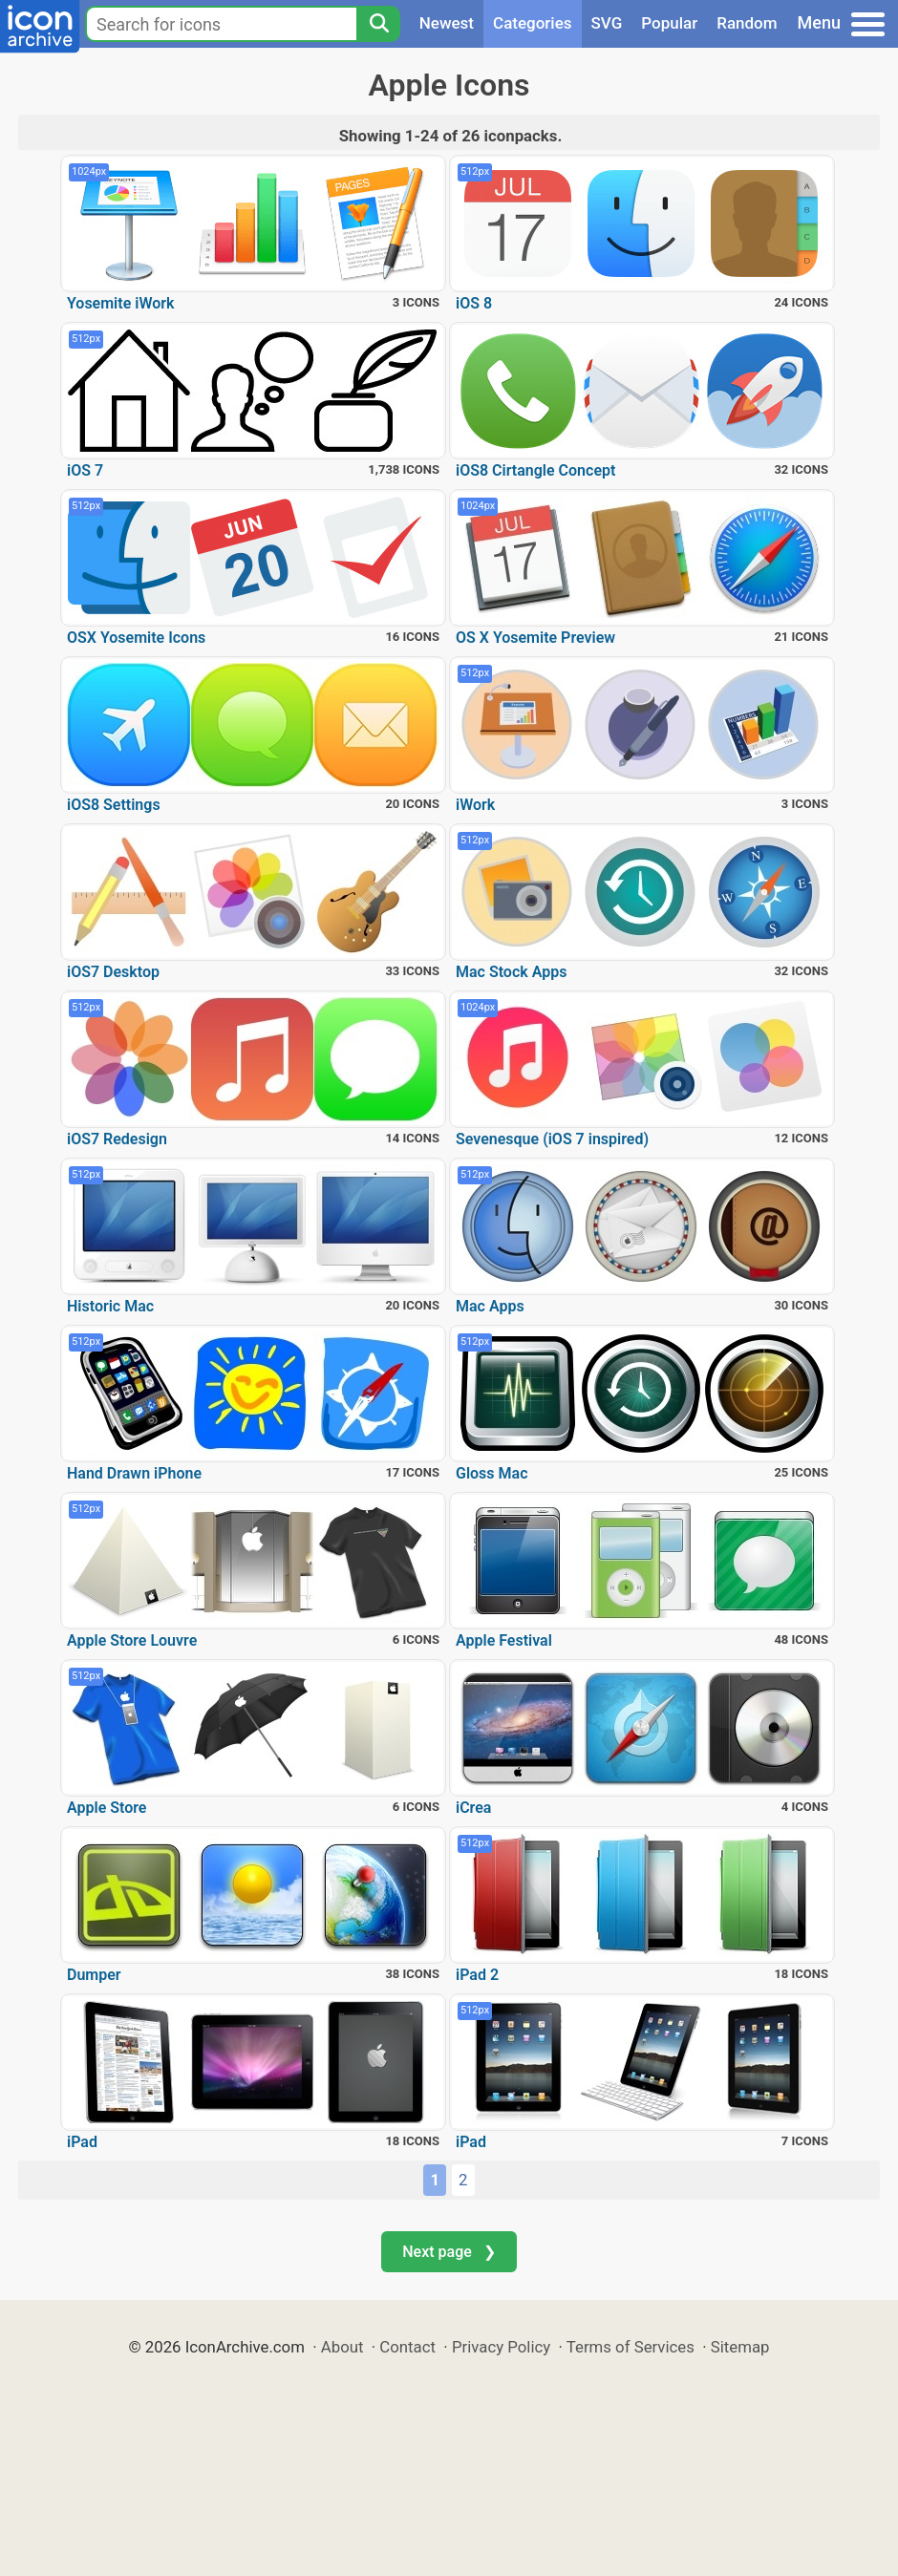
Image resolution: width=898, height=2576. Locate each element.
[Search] (378, 24)
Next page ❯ (448, 2252)
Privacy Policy (501, 2346)
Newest (446, 22)
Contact (407, 2346)
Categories (532, 22)
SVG (607, 22)
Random (746, 22)
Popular (669, 22)
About (342, 2346)
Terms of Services (631, 2346)
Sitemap (740, 2346)
